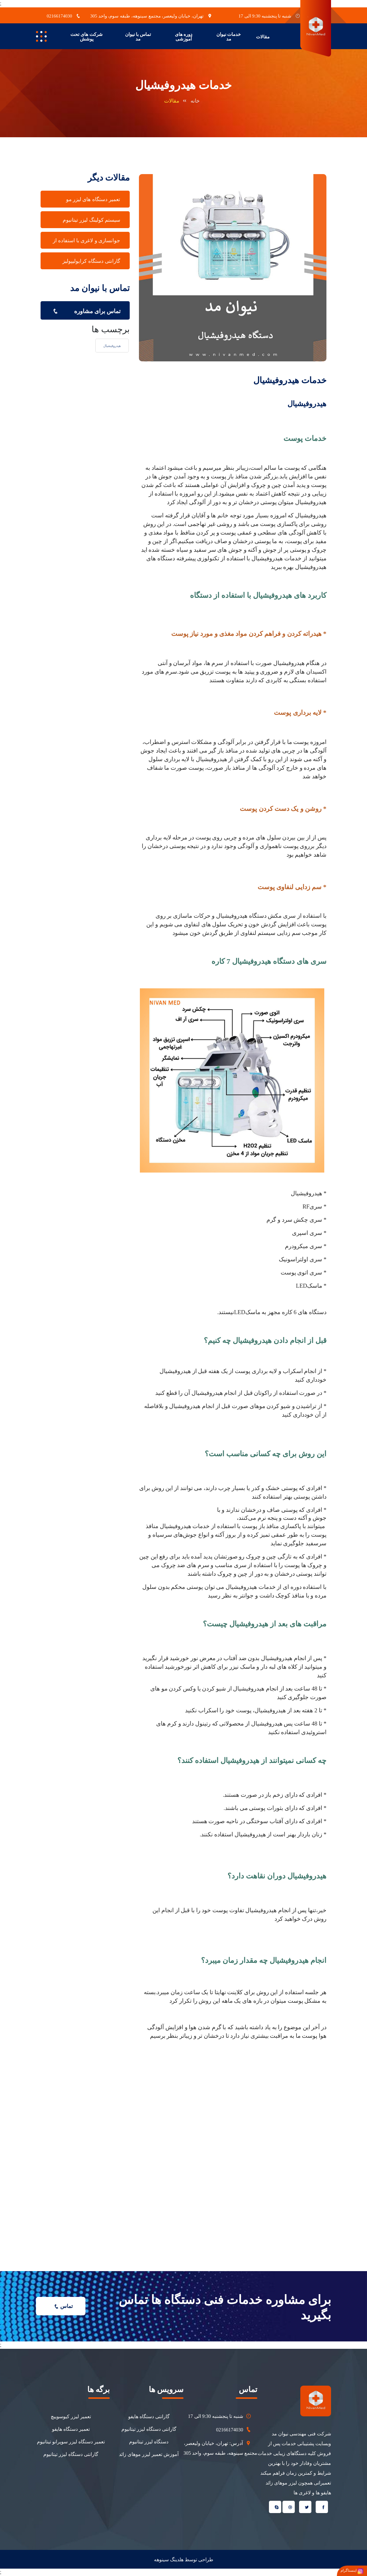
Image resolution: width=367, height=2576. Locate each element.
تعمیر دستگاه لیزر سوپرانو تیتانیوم (71, 2441)
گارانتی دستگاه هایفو (149, 2416)
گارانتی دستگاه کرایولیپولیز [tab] (91, 261)
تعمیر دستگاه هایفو (71, 2429)
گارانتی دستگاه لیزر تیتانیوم (148, 2429)
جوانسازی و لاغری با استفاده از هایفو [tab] (86, 243)
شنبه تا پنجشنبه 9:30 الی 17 (219, 2416)
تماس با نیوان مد (138, 36)
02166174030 (233, 2430)
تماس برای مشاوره (85, 310)
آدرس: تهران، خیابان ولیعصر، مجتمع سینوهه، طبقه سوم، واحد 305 (220, 2447)
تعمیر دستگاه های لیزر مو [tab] (93, 199)
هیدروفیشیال (112, 346)
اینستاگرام (352, 2571)
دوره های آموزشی (184, 36)
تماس (62, 2306)
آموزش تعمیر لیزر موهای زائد (149, 2454)
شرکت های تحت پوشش (86, 36)
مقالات (263, 37)
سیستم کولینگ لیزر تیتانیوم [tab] (91, 220)
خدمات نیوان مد (228, 36)
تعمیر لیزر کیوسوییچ (71, 2416)
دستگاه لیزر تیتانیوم (148, 2441)
